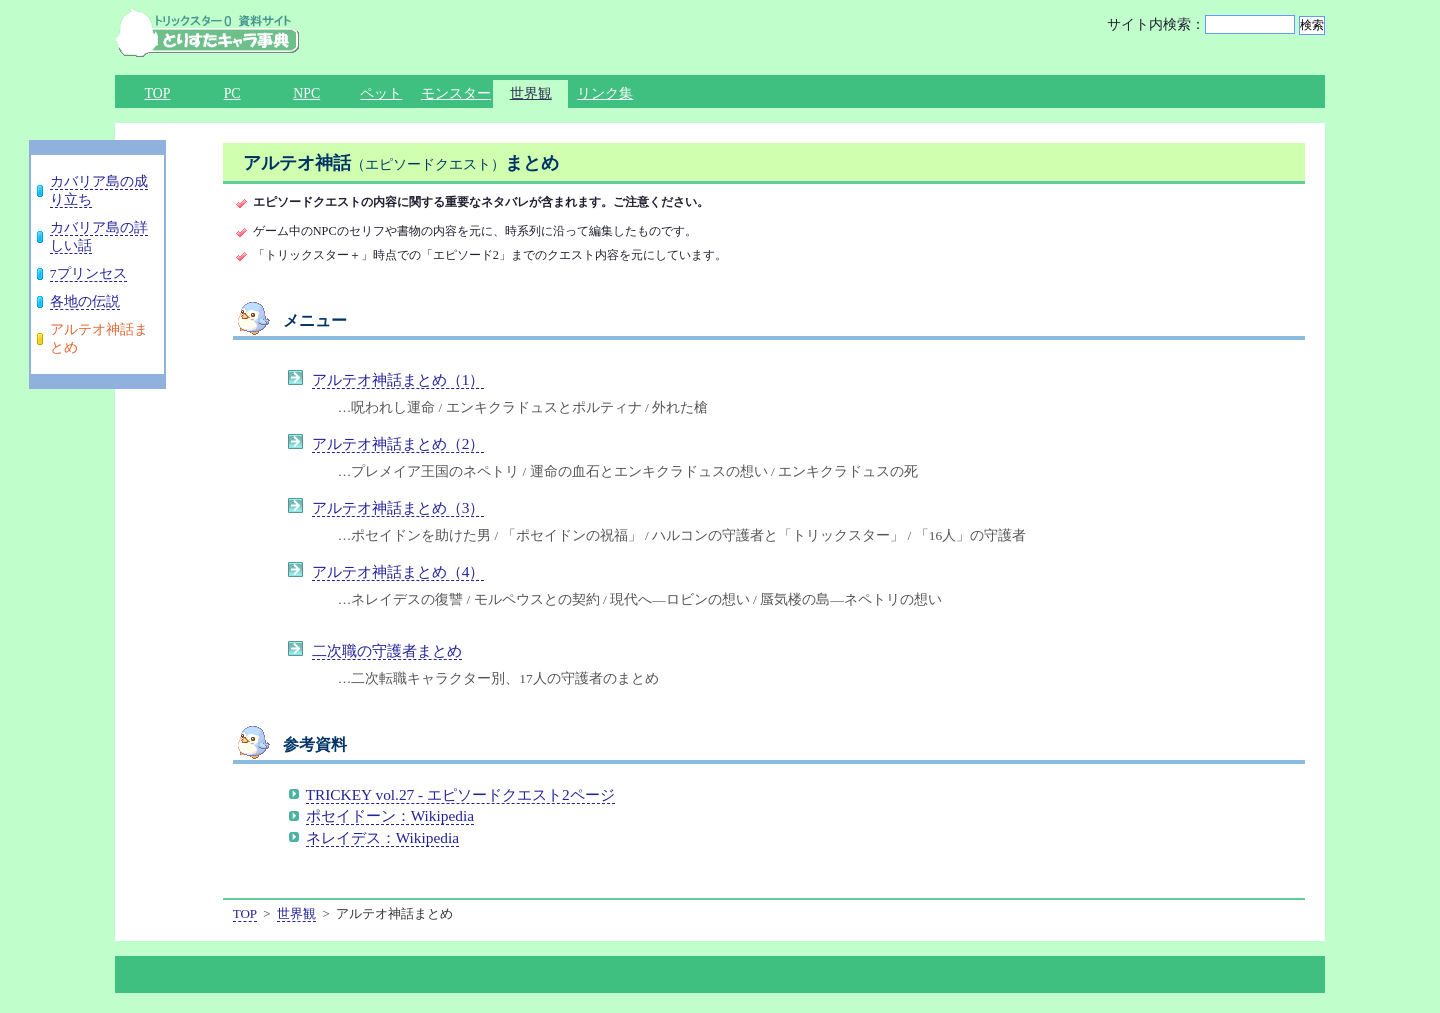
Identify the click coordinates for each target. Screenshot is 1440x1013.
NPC (306, 93)
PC (232, 93)
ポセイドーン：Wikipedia (390, 815)
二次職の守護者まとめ (387, 650)
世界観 (531, 93)
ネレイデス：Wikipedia (382, 837)
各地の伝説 (85, 301)
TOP (158, 93)
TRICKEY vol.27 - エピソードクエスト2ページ (460, 794)
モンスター (456, 93)
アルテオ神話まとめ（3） (398, 507)
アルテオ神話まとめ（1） (398, 379)
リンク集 (605, 93)
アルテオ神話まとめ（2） (398, 443)
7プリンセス (88, 273)
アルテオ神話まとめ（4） (398, 571)
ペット (381, 93)
